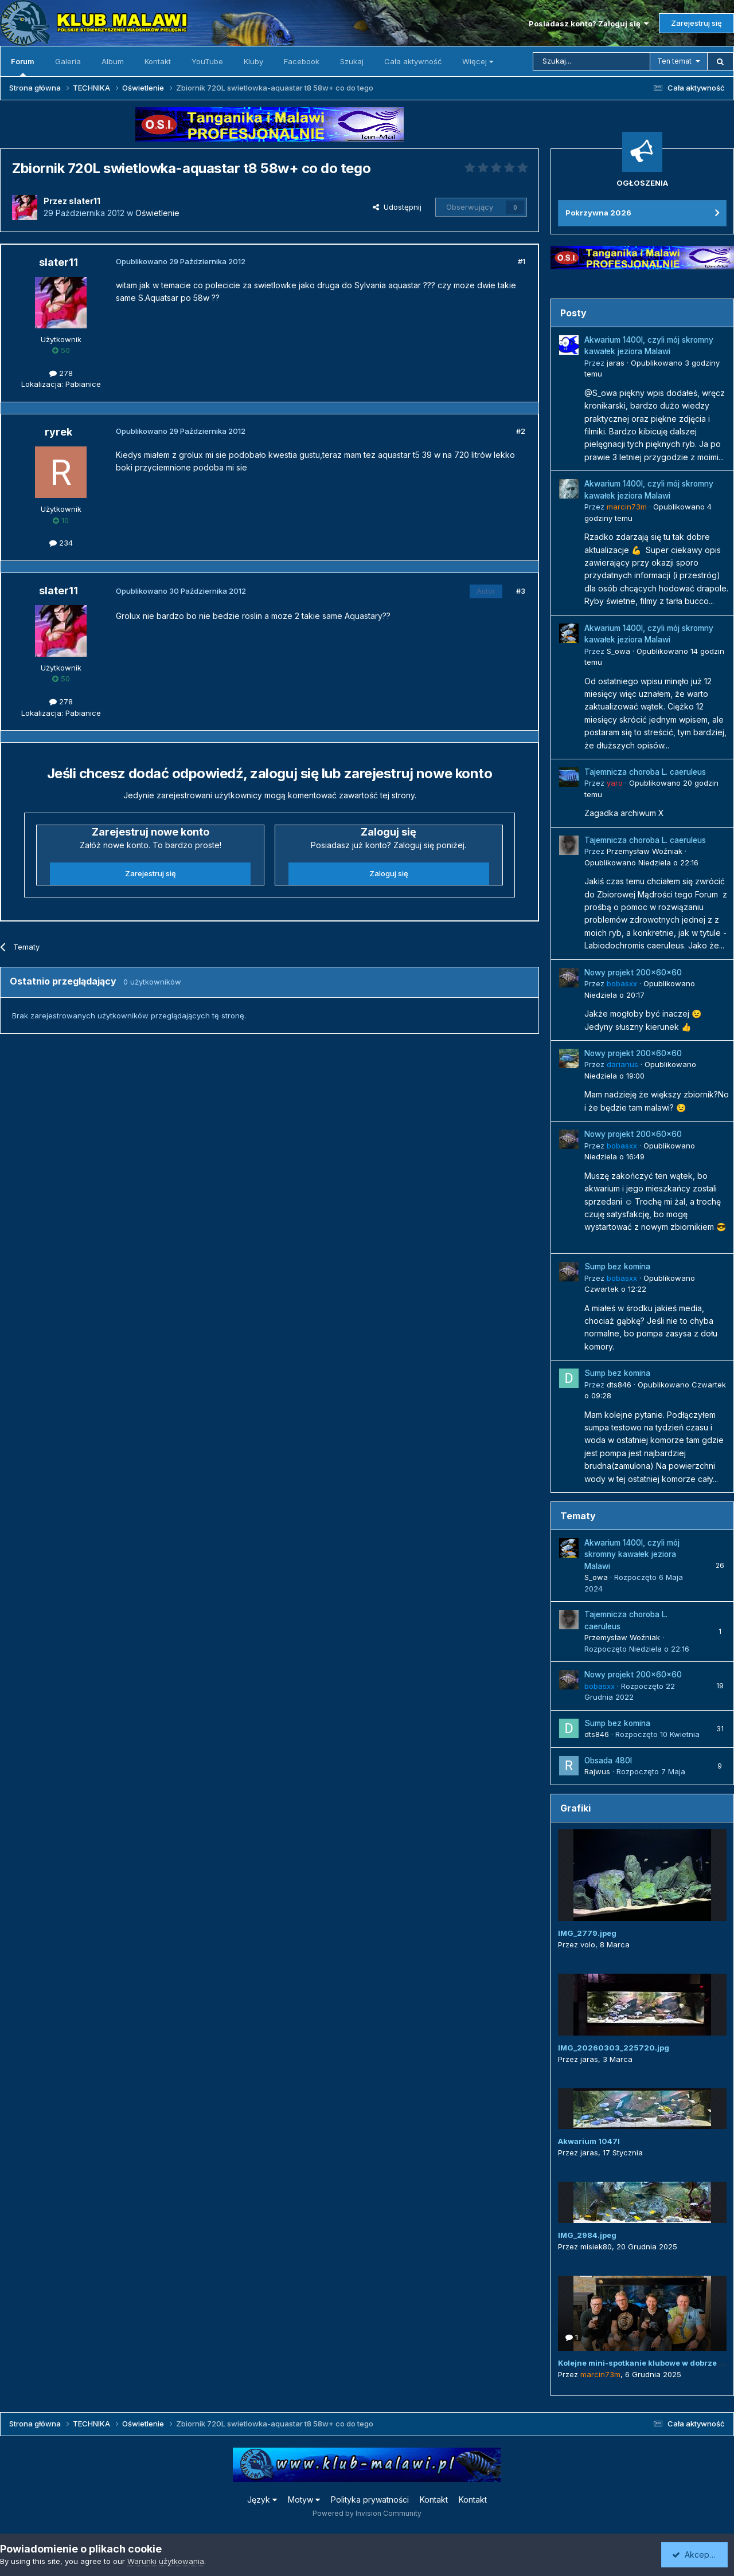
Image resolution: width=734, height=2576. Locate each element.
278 (61, 373)
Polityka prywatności (370, 2499)
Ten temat (674, 61)
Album (112, 61)
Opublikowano (641, 862)
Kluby (253, 61)
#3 (520, 590)
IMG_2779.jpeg (587, 1933)
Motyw (304, 2499)
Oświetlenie (157, 213)
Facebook (301, 61)
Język (262, 2499)
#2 (520, 431)
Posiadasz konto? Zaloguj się (589, 23)
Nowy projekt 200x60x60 (633, 972)
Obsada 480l (608, 1760)
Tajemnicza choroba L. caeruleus (645, 772)
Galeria (68, 61)
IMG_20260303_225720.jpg (613, 2047)
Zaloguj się (388, 873)
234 (61, 542)
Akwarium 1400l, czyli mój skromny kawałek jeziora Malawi (632, 1554)
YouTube (207, 61)
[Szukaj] (591, 61)
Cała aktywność (413, 61)
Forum (22, 66)
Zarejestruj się (696, 23)
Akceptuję (696, 2554)
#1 (521, 261)
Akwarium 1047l (589, 2141)
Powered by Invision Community (367, 2513)
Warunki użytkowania (165, 2561)
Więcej (477, 61)
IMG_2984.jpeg (587, 2235)
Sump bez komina (617, 1266)
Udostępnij (397, 206)
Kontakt (158, 61)
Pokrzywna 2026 (598, 212)
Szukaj (352, 61)
